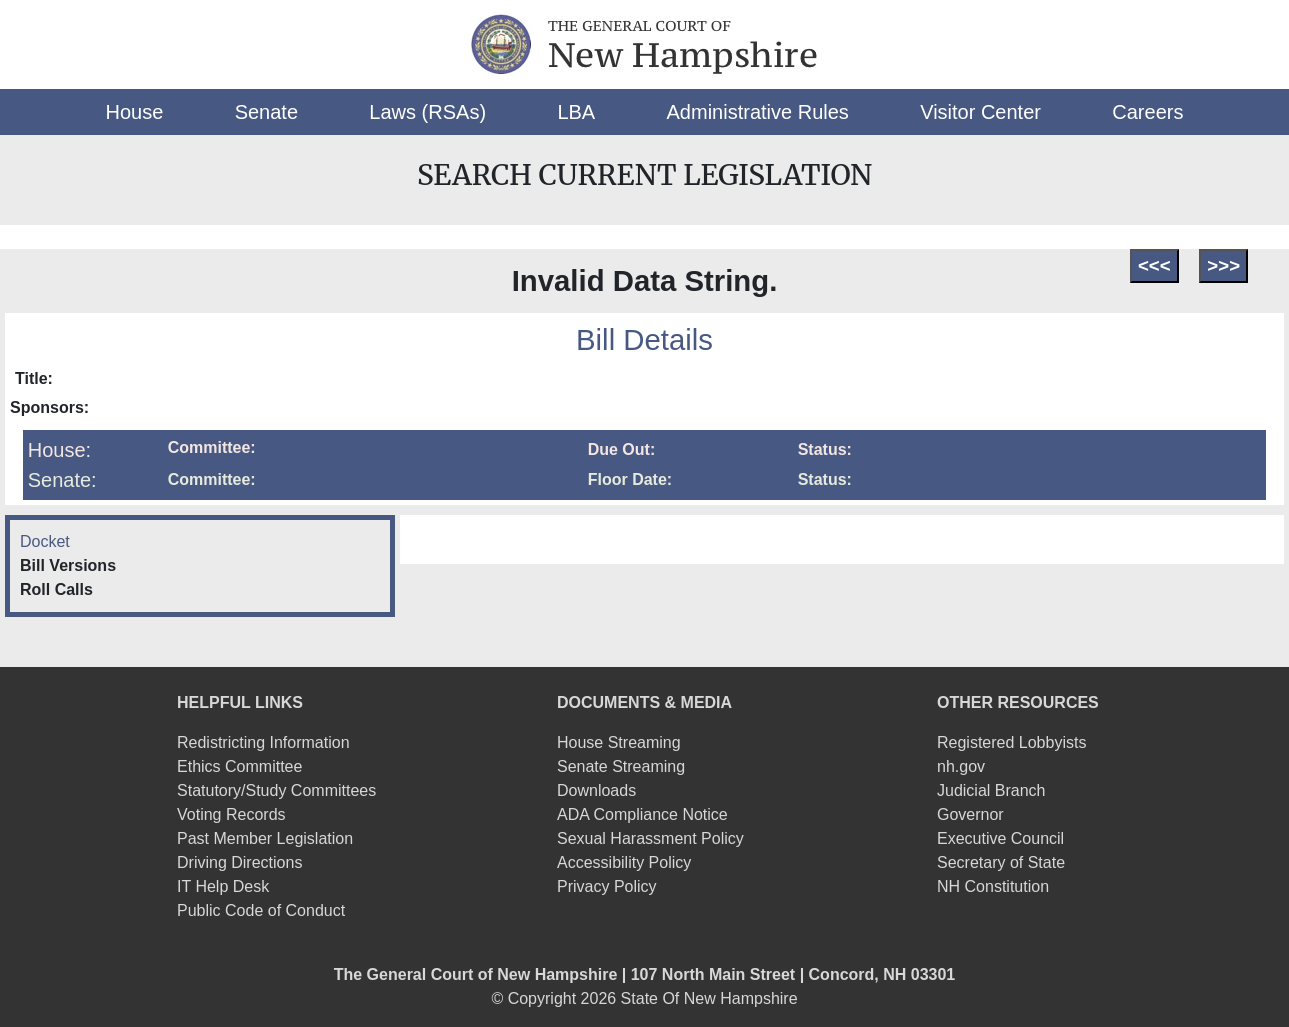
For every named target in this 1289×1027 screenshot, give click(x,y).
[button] (135, 112)
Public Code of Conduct (261, 910)
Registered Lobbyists (1011, 742)
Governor (970, 814)
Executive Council (1000, 838)
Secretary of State (1001, 862)
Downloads (596, 790)
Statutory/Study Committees (276, 790)
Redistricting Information (263, 742)
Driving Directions (239, 862)
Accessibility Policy (624, 862)
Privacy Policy (607, 886)
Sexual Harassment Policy (650, 838)
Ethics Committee (239, 766)
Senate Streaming (621, 766)
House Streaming (619, 742)
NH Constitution (993, 886)
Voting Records (231, 814)
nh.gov (961, 766)
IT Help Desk (223, 886)
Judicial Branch (991, 790)
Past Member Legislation (265, 838)
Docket (45, 541)
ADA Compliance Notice (642, 814)
